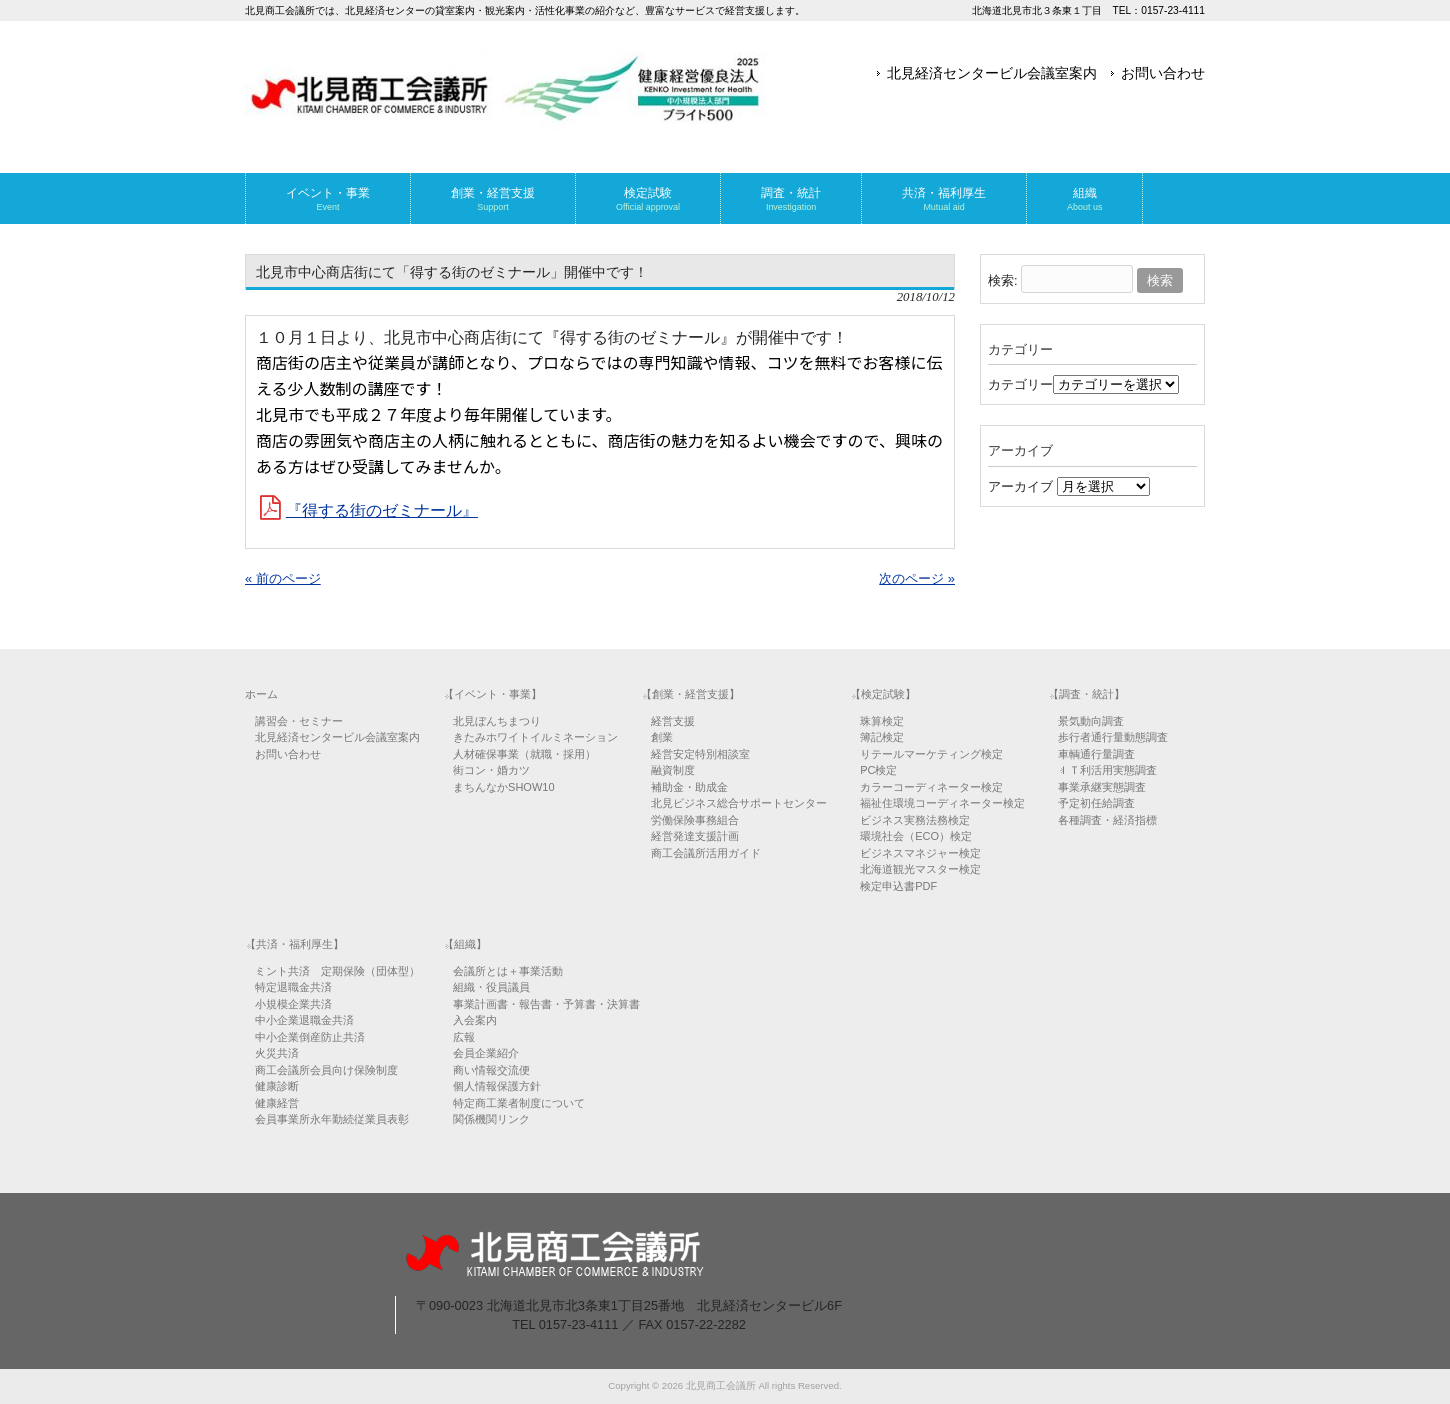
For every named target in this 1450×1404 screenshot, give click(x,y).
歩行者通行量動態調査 (1113, 737)
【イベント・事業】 (492, 694)
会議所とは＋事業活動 (508, 971)
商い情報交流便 (491, 1070)
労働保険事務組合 (695, 820)
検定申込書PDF (898, 886)
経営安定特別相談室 (700, 754)
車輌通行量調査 (1096, 754)
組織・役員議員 (491, 987)
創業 (662, 737)
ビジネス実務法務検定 (915, 820)
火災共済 (277, 1053)
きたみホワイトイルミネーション (535, 737)
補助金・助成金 (689, 787)
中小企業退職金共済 (304, 1020)
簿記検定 (882, 737)
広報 (464, 1037)
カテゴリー (1020, 384)
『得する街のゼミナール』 (382, 510)
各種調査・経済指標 (1107, 820)
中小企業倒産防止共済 (310, 1037)
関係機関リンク (491, 1119)
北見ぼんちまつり (497, 721)
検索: (1003, 280)
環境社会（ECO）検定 (916, 836)
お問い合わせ (1163, 73)
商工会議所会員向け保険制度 (326, 1070)
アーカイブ (1020, 486)
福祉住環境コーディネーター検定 (942, 803)
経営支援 (673, 721)
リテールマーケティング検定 (931, 754)
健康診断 (277, 1086)
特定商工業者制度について (519, 1103)
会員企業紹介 (486, 1053)
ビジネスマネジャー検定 (920, 853)
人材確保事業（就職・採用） (524, 754)
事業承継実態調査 (1102, 787)
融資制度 (673, 770)
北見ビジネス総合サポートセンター (739, 803)
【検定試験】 (883, 694)
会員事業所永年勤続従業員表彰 (332, 1119)
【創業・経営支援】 (690, 694)
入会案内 (475, 1020)
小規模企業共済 (293, 1004)
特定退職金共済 (293, 987)
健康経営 (277, 1103)
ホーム (261, 694)
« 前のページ (283, 578)
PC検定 (878, 770)
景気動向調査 (1091, 721)
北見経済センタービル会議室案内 (992, 73)
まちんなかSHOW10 (503, 787)
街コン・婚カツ (491, 770)
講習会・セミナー (299, 721)
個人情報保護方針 (497, 1086)
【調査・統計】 (1086, 694)
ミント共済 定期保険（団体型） (337, 971)
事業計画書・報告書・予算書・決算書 (546, 1004)
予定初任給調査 (1096, 803)
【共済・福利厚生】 (294, 944)
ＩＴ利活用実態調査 (1107, 770)
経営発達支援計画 (695, 836)
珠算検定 (882, 721)
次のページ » (917, 578)
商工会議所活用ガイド (706, 853)
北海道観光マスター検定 (920, 869)
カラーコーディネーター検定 (931, 787)
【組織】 (465, 944)
